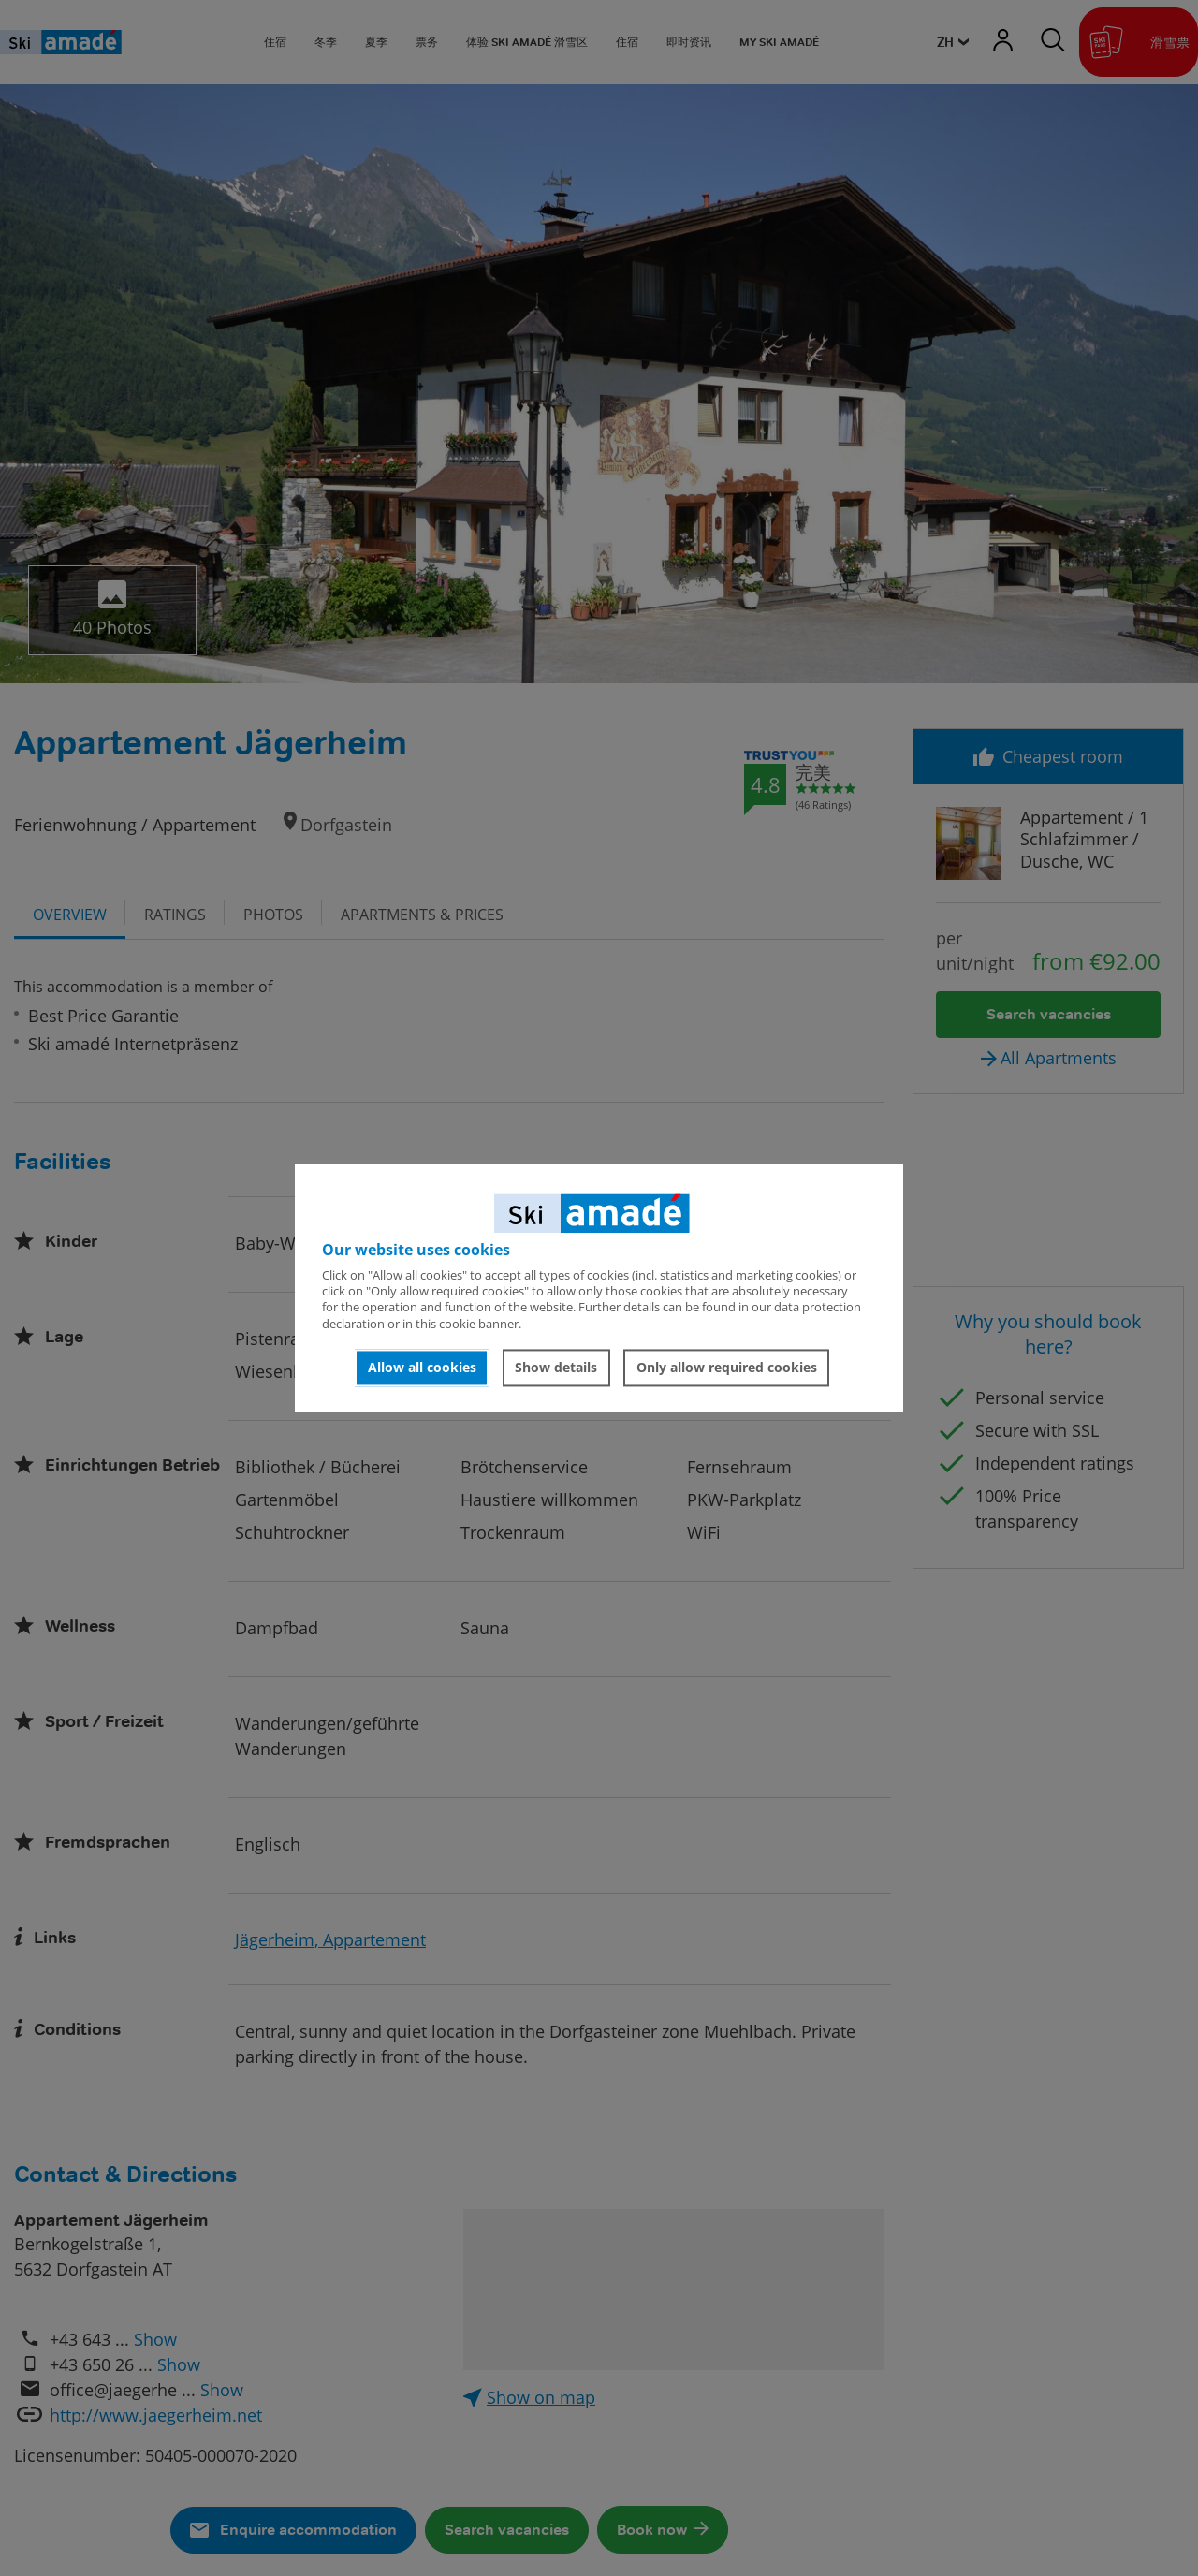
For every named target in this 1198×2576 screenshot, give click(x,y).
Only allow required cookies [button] (726, 1367)
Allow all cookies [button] (422, 1367)
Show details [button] (556, 1367)
